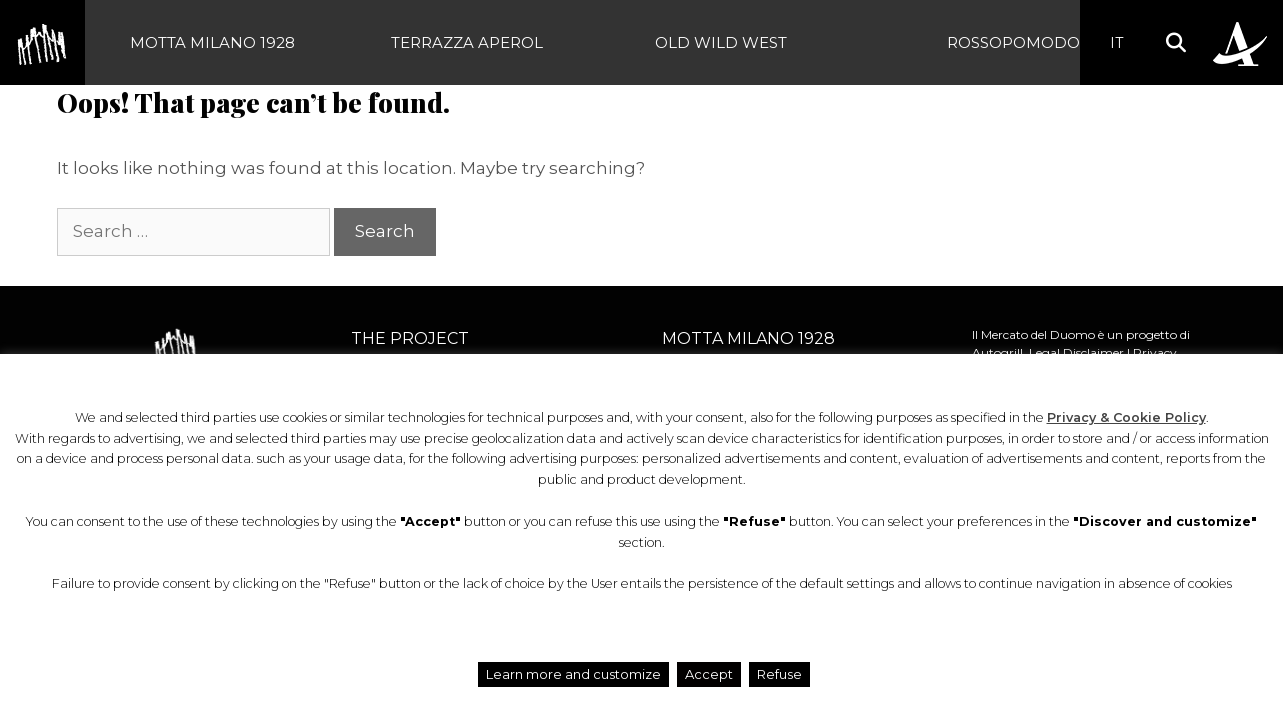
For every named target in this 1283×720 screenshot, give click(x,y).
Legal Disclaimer (1076, 352)
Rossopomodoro (1025, 42)
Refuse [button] (779, 674)
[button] (1175, 42)
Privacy (1155, 352)
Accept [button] (709, 674)
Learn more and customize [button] (573, 674)
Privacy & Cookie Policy (1126, 417)
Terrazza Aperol (467, 42)
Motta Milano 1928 (212, 42)
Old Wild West (721, 42)
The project (410, 338)
